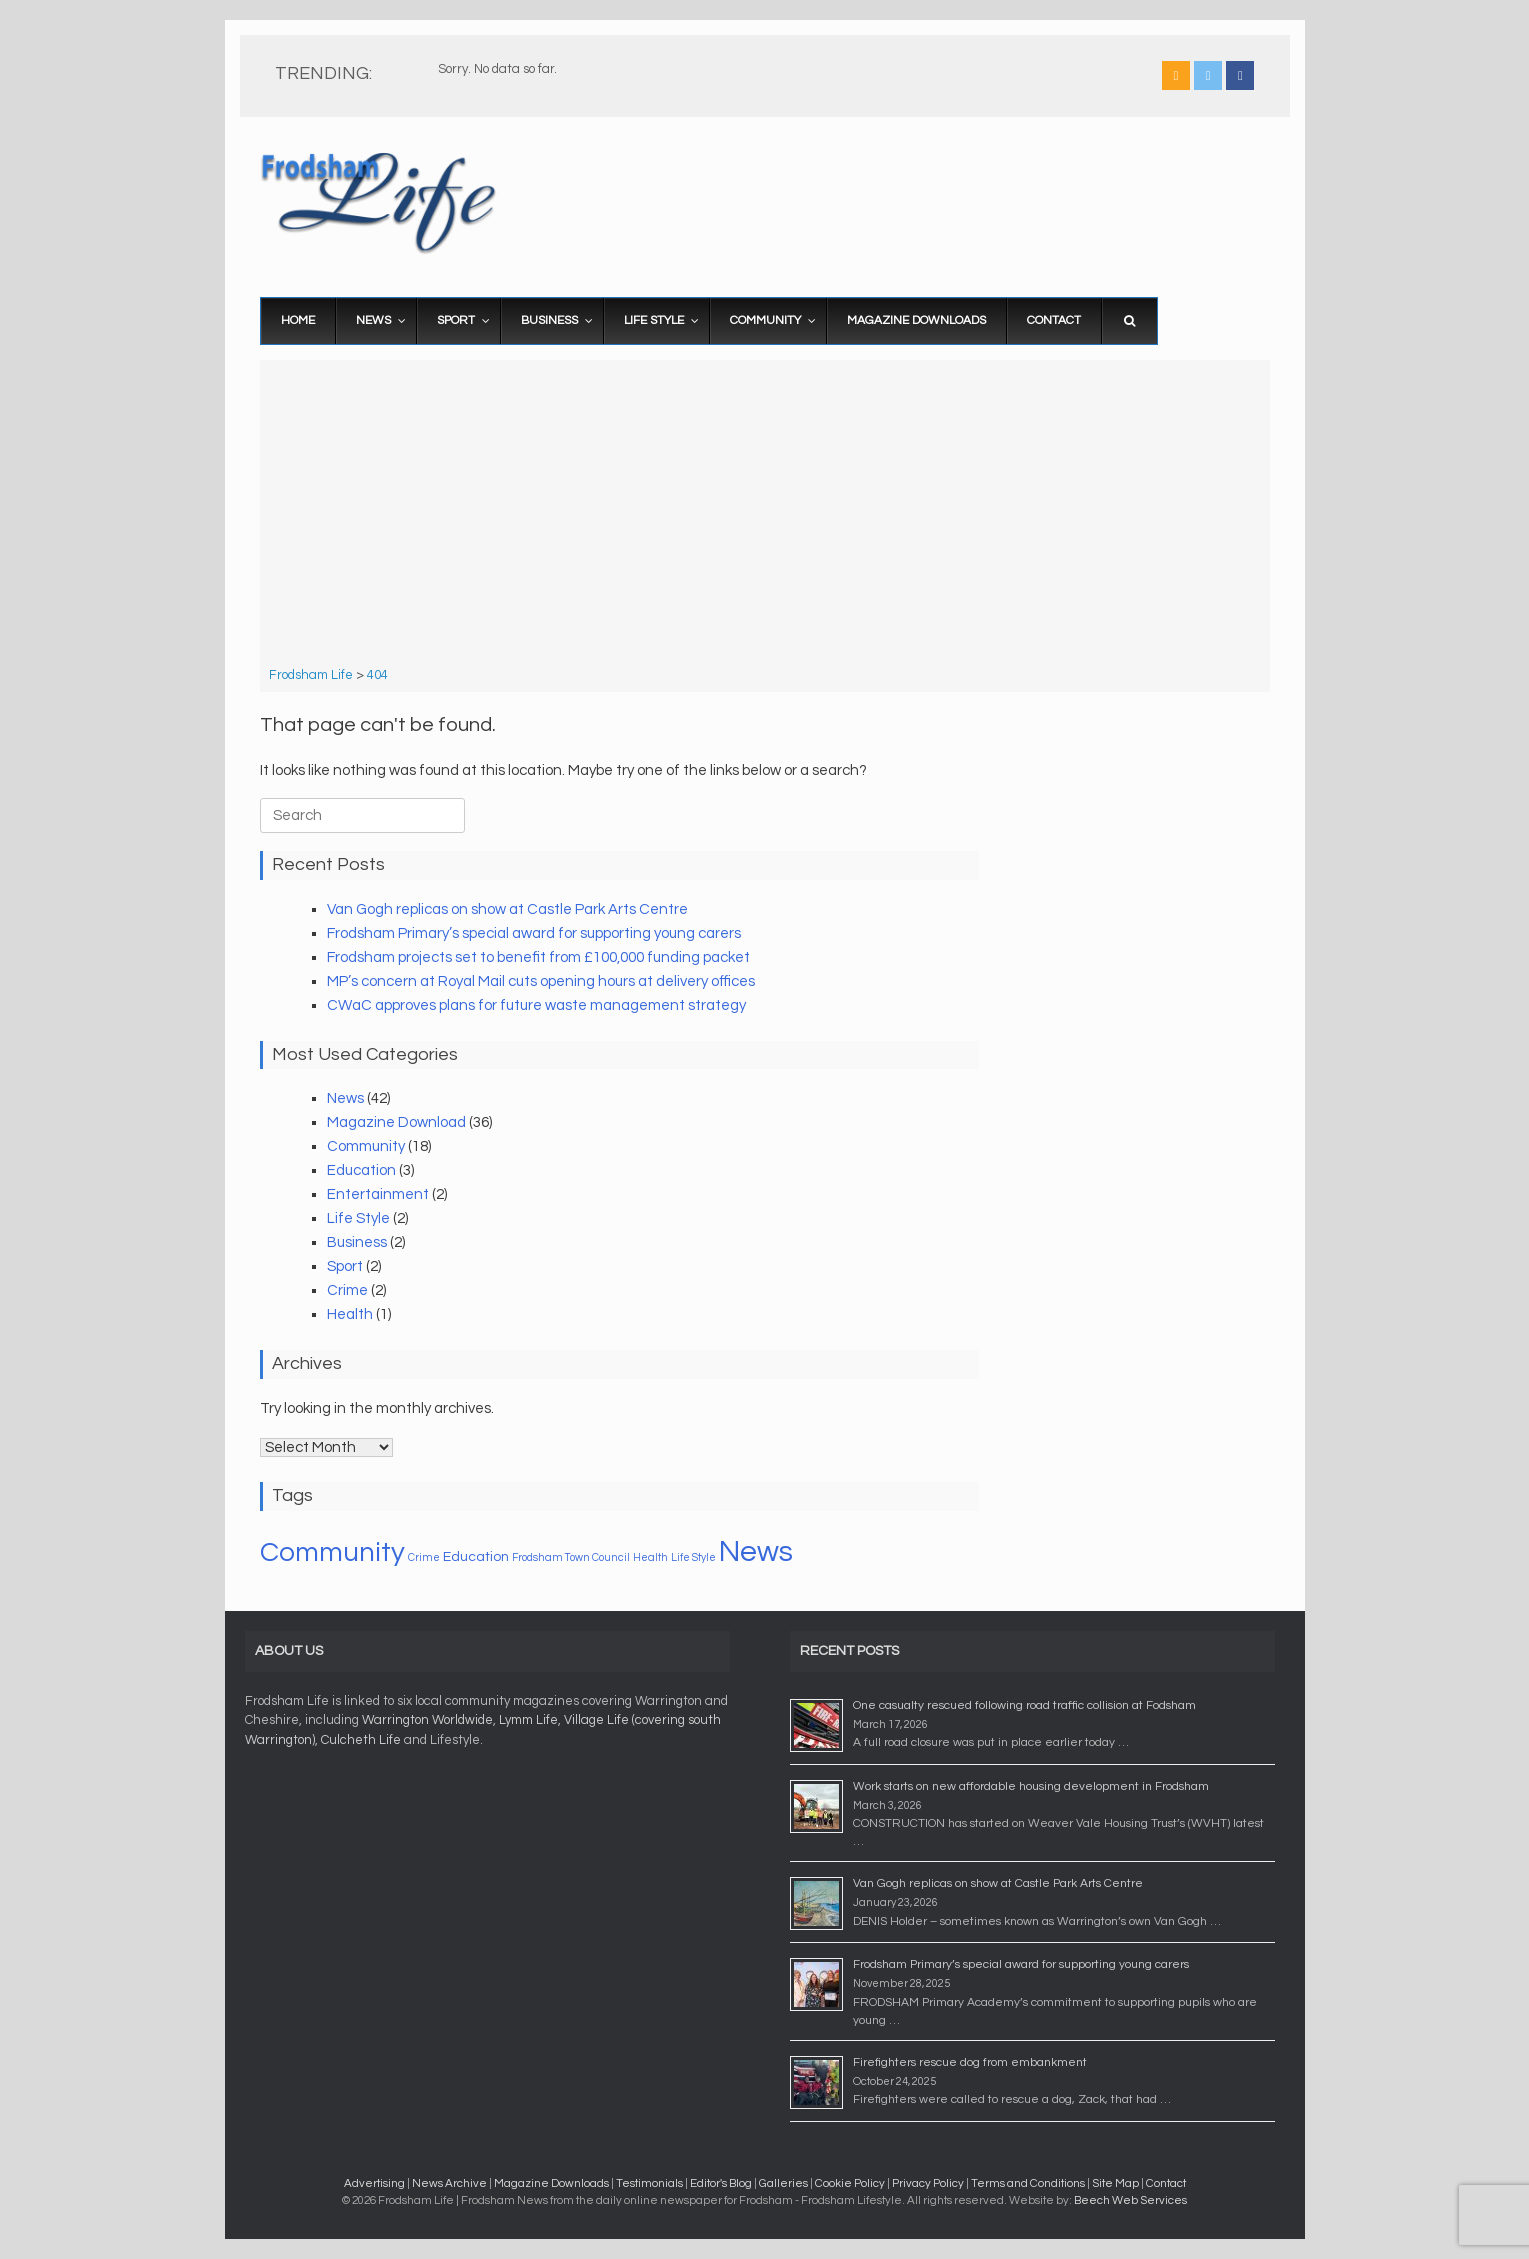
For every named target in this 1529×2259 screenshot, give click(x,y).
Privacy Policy (928, 2183)
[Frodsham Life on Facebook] (1240, 75)
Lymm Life (528, 1720)
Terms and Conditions (1028, 2183)
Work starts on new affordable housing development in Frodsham (1031, 1786)
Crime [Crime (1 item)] (424, 1557)
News (345, 1098)
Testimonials (649, 2183)
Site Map (1115, 2183)
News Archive (449, 2183)
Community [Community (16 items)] (332, 1552)
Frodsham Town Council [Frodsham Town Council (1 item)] (571, 1557)
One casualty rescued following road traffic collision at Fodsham (1024, 1705)
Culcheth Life (361, 1740)
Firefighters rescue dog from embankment (970, 2062)
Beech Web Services (1130, 2200)
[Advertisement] (764, 516)
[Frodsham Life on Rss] (1176, 75)
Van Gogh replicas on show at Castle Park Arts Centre (507, 909)
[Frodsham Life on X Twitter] (1208, 75)
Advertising (374, 2183)
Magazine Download (396, 1122)
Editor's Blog (721, 2183)
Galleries (783, 2183)
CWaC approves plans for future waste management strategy (536, 1005)
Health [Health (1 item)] (650, 1557)
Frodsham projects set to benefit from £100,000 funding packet (538, 957)
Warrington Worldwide (427, 1720)
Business (357, 1242)
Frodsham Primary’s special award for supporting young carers (534, 933)
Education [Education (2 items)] (476, 1557)
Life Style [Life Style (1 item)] (693, 1557)
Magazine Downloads (551, 2183)
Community (366, 1146)
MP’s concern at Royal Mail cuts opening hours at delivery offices (541, 981)
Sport (345, 1266)
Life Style (358, 1218)
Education (361, 1170)
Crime (347, 1290)
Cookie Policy (850, 2183)
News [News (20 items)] (756, 1552)
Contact (1166, 2183)
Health (350, 1314)
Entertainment (378, 1194)
